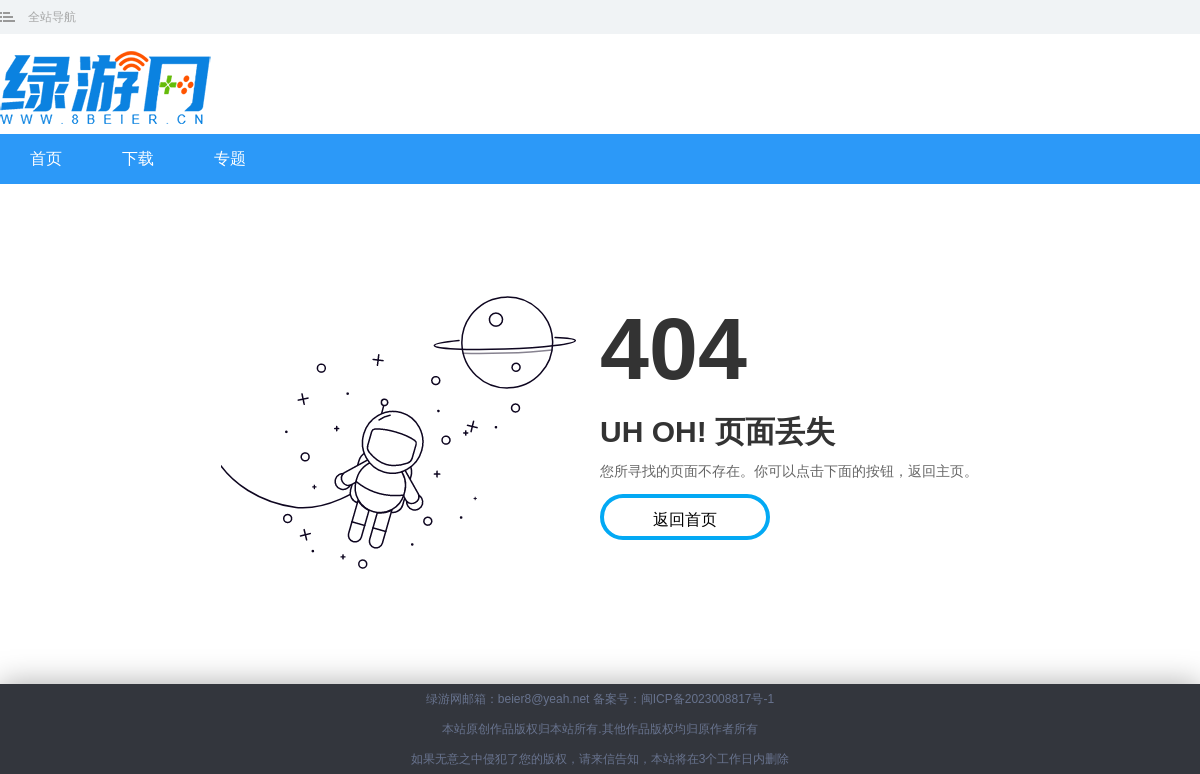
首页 (46, 158)
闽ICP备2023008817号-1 (707, 699)
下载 (138, 158)
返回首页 (685, 519)
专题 (230, 158)
